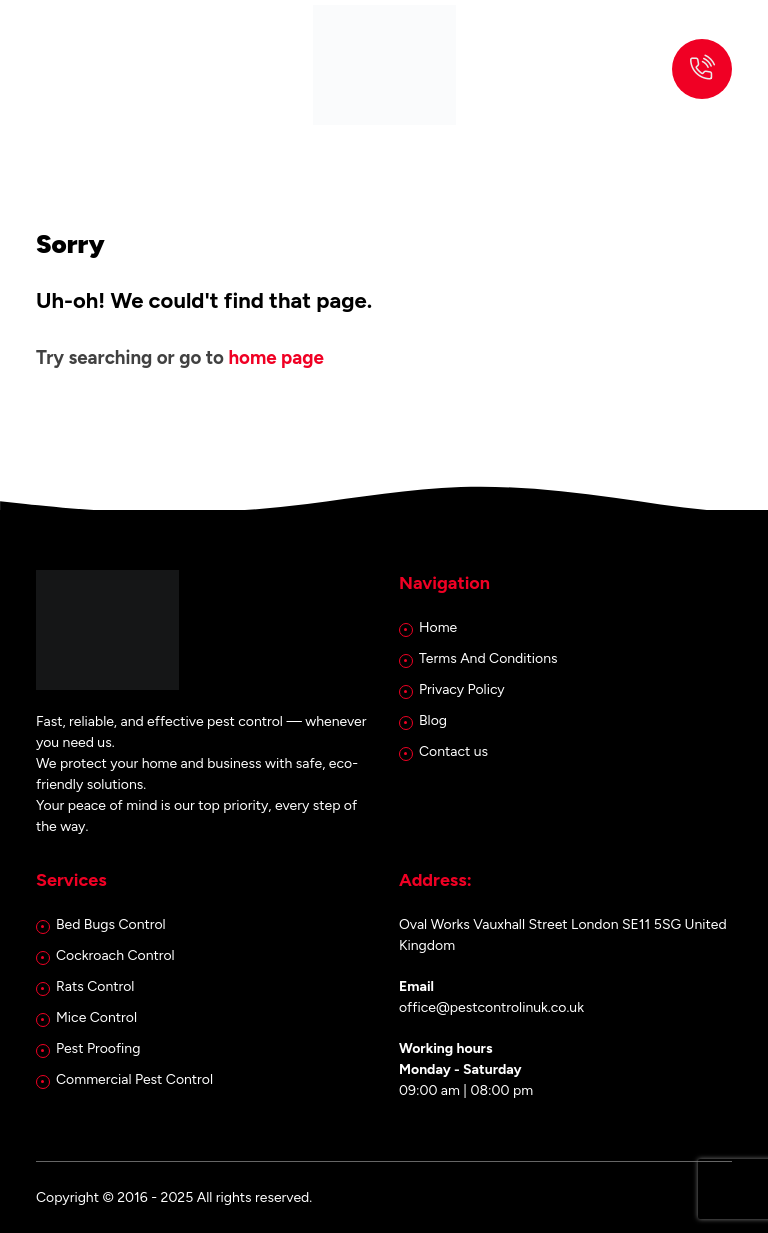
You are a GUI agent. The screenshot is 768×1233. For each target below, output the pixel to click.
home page (275, 357)
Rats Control (95, 986)
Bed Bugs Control (111, 924)
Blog (433, 720)
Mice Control (96, 1017)
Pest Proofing (98, 1048)
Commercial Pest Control (134, 1079)
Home (438, 627)
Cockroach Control (115, 955)
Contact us (453, 751)
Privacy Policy (462, 689)
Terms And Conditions (488, 658)
